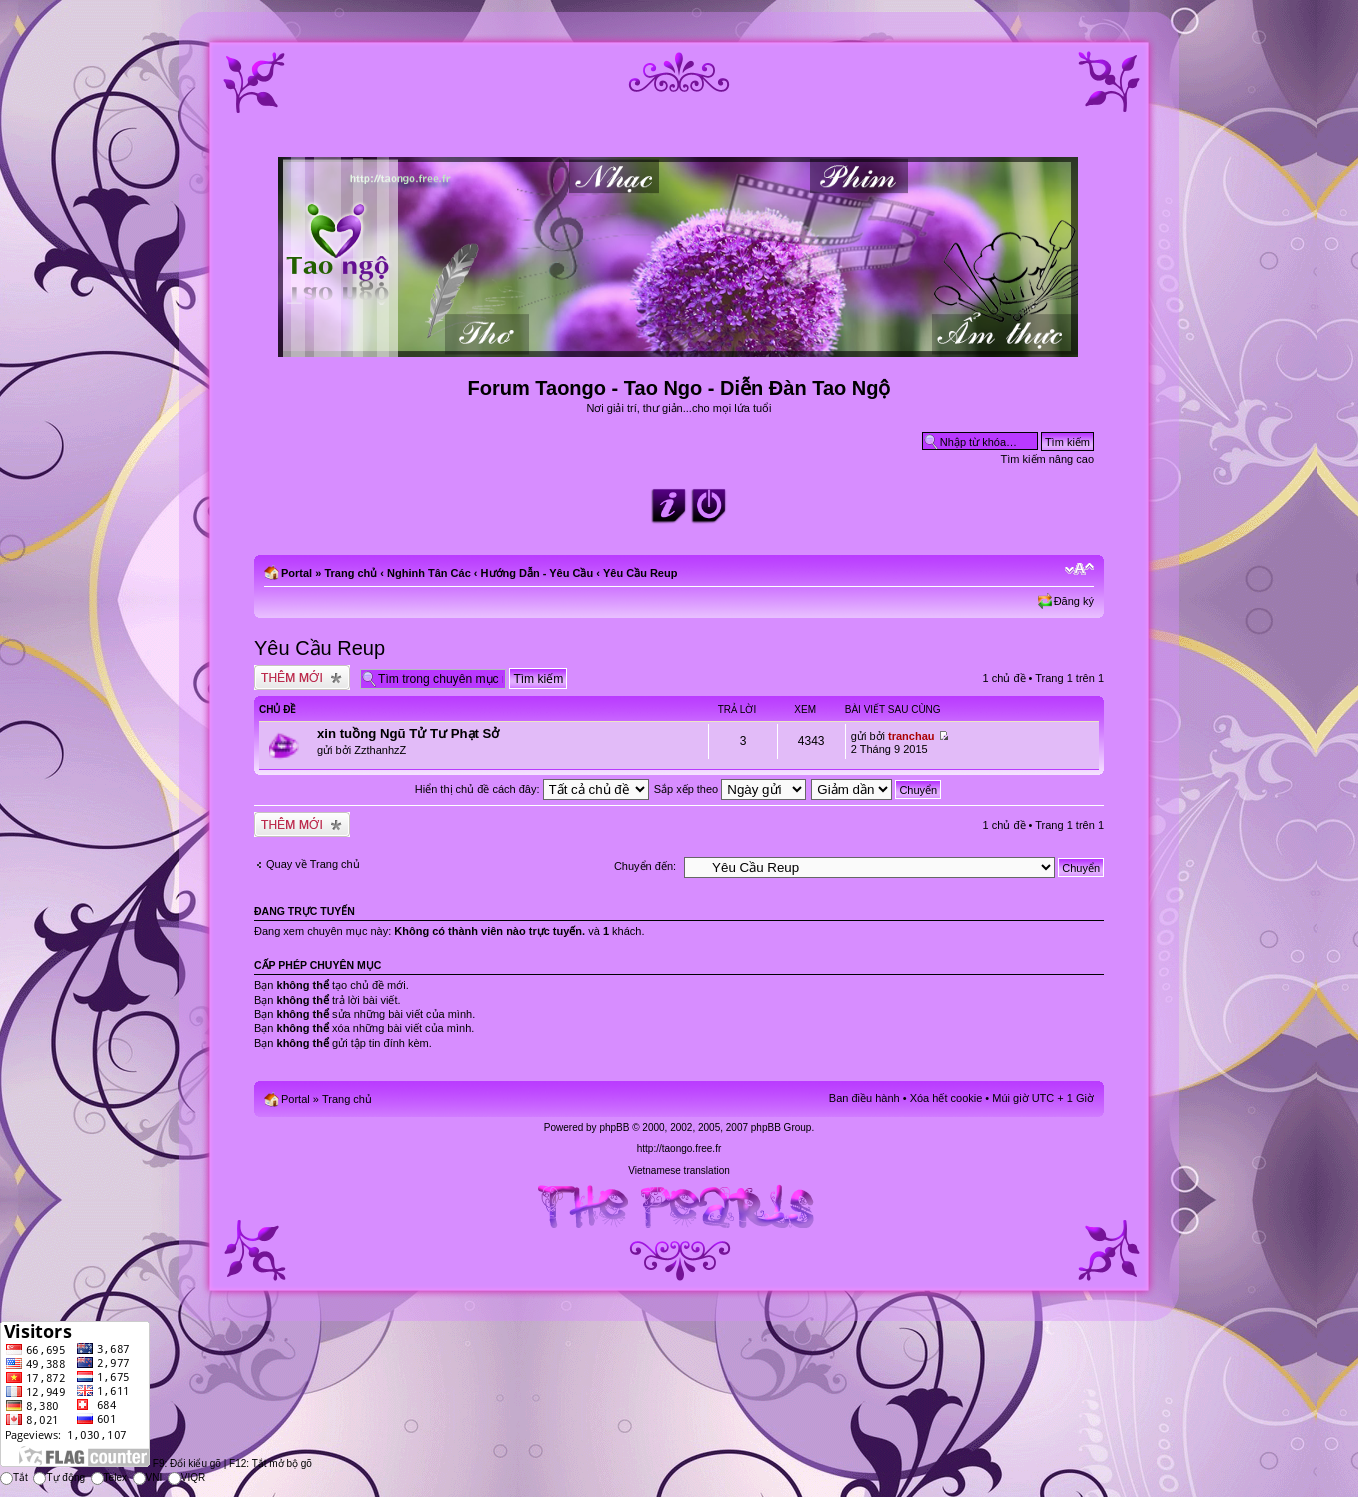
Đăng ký (1074, 601)
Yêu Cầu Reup (640, 573)
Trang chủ (350, 573)
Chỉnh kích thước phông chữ (1079, 569)
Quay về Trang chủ (313, 864)
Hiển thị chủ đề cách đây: (532, 789)
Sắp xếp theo (730, 789)
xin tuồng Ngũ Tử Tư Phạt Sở (408, 733)
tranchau (911, 736)
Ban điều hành (864, 1098)
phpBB (614, 1127)
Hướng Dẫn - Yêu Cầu (537, 573)
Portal (296, 573)
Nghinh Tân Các (429, 573)
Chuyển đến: (645, 866)
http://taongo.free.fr (679, 1148)
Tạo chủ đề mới (302, 677)
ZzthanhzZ (380, 750)
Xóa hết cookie (946, 1098)
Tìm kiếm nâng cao (1047, 459)
